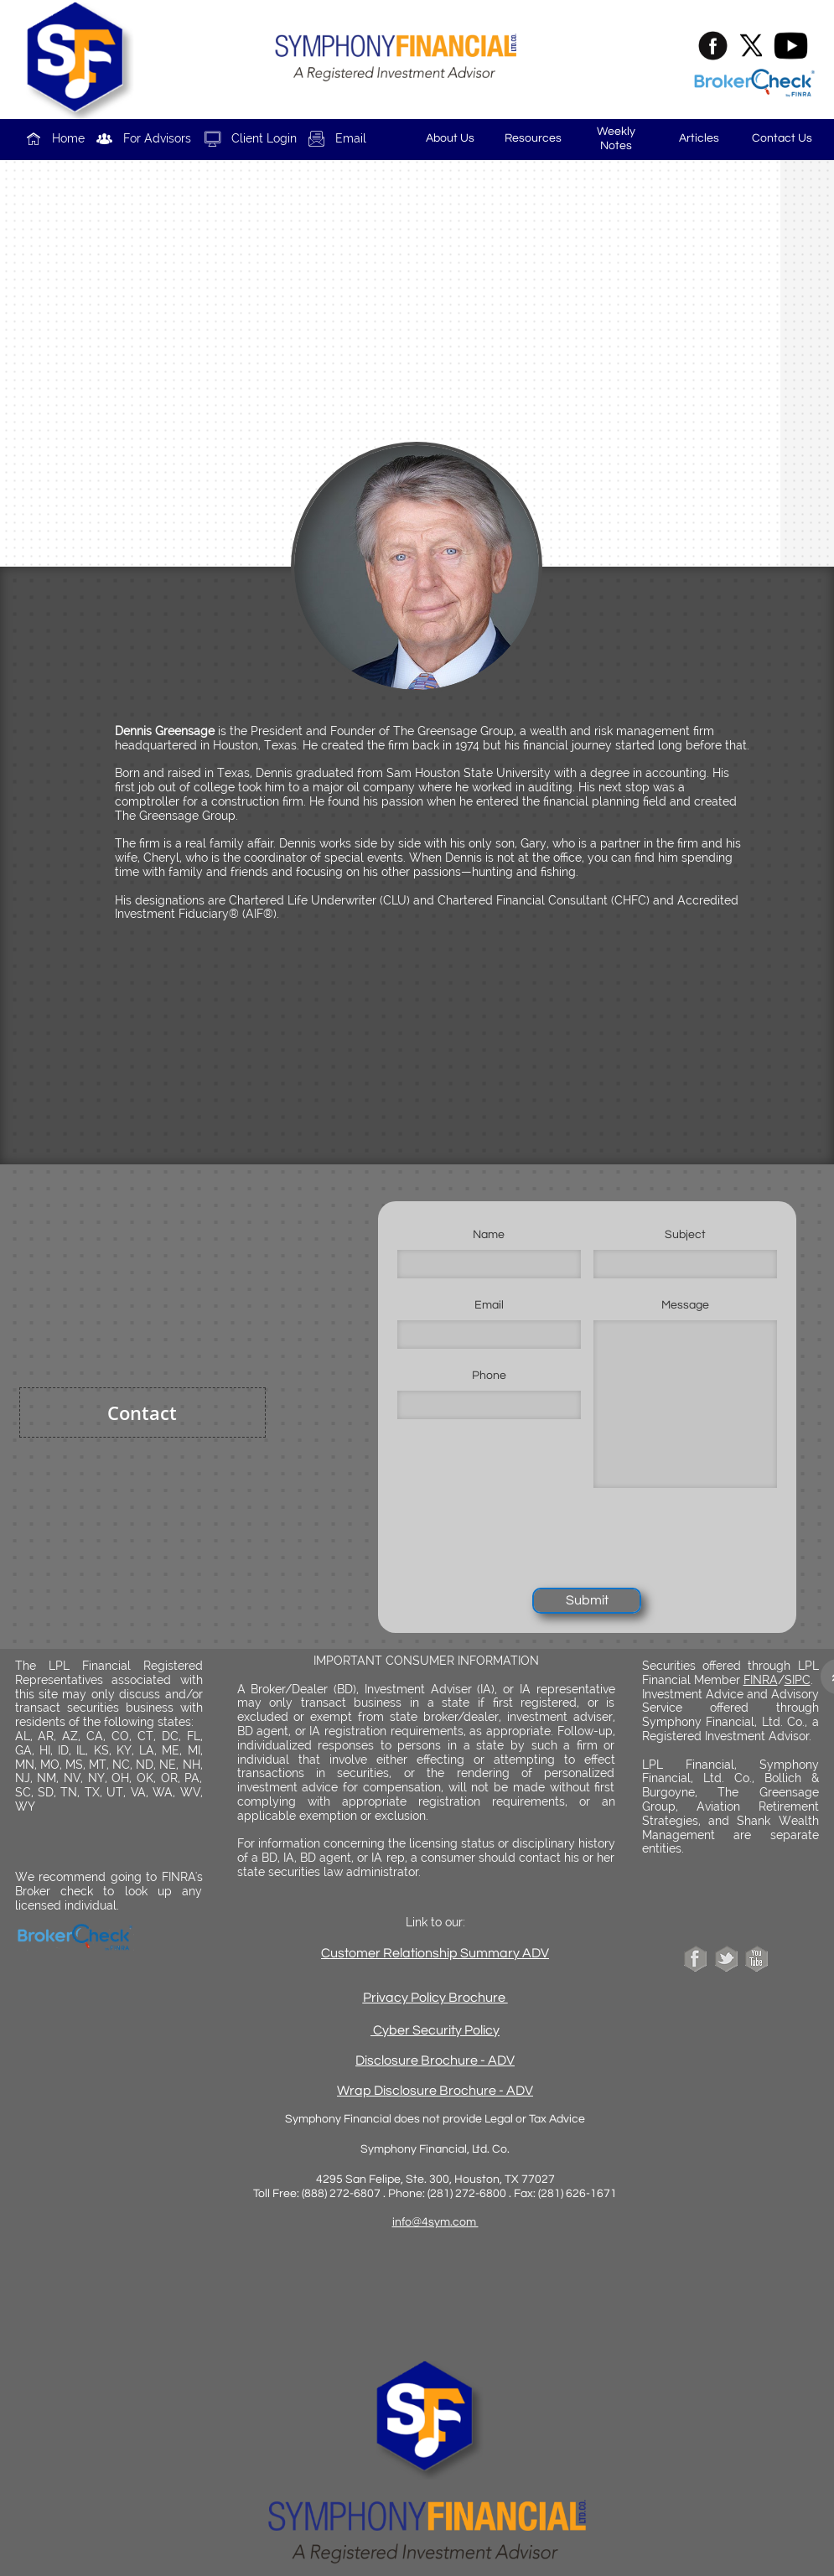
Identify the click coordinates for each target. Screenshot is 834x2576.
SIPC (798, 1680)
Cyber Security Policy (436, 2030)
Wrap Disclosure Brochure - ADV (435, 2090)
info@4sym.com (435, 2222)
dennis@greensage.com (435, 426)
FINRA (760, 1680)
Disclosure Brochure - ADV (435, 2060)
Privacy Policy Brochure (435, 1997)
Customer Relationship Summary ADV (435, 1953)
